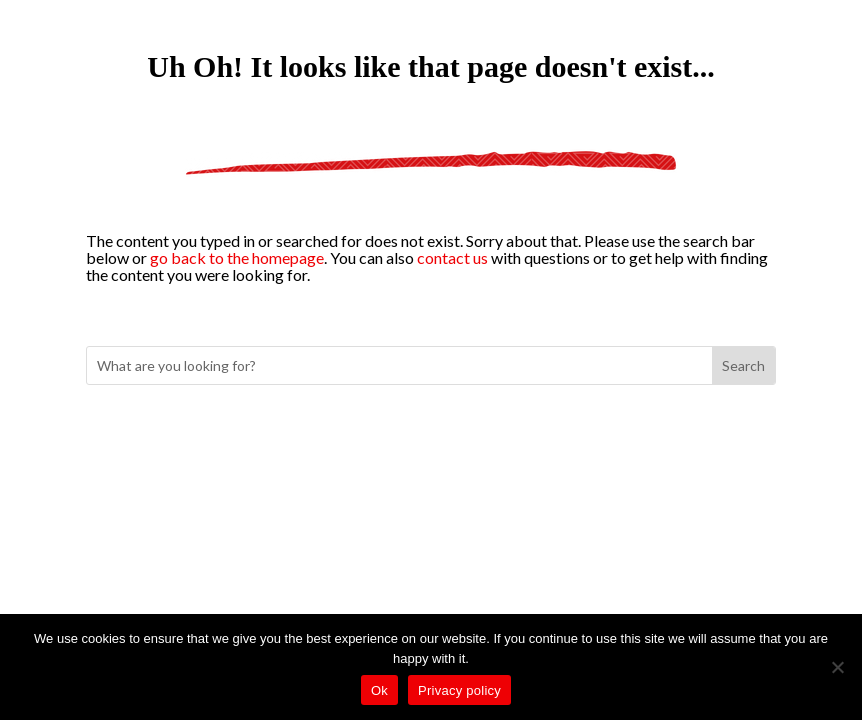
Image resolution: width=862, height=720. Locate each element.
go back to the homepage (237, 257)
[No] (837, 667)
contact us (452, 257)
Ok (379, 690)
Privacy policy (459, 690)
